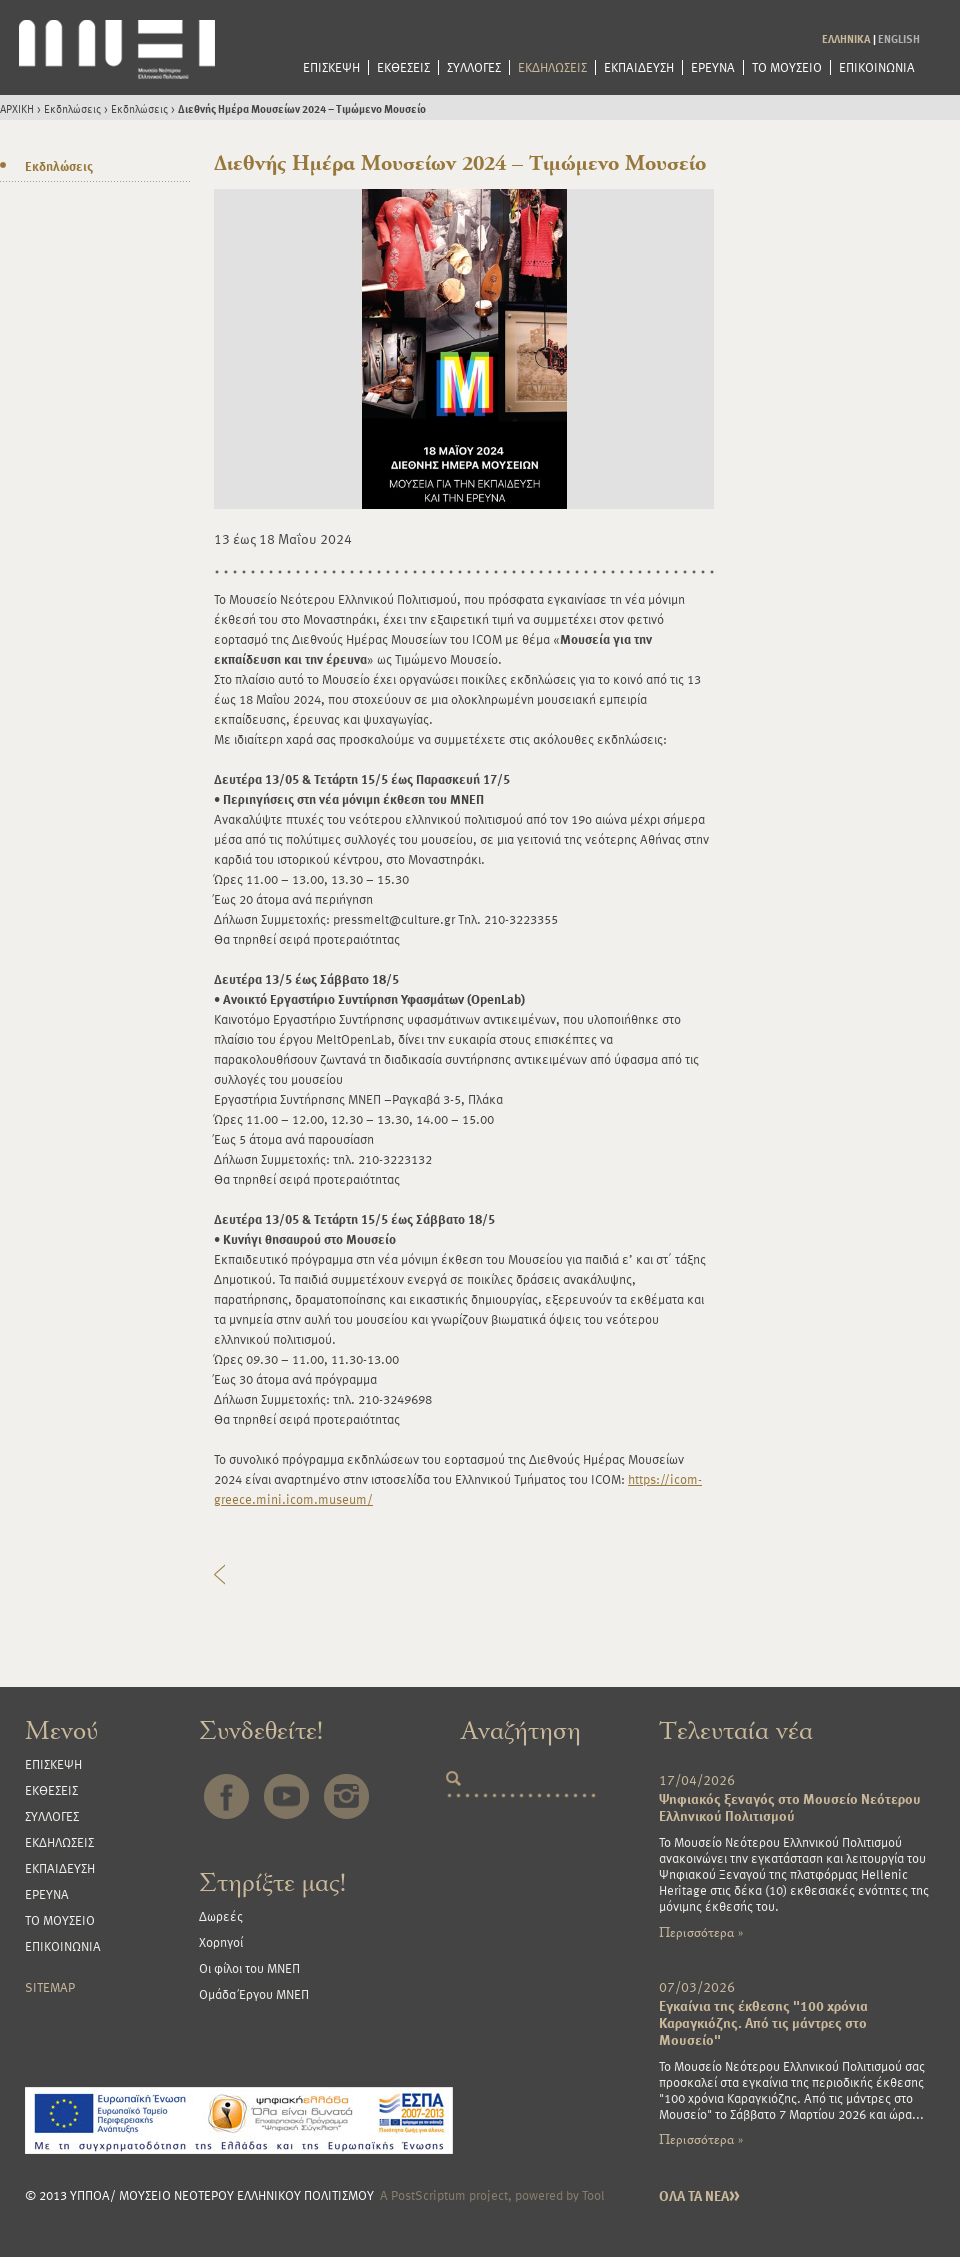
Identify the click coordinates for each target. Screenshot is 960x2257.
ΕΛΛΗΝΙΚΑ (846, 38)
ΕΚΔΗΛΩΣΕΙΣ (552, 67)
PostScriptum (428, 2195)
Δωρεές (221, 1916)
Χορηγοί (221, 1942)
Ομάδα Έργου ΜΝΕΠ (254, 1994)
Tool (593, 2195)
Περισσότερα (701, 1932)
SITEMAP (50, 1987)
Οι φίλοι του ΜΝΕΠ (249, 1968)
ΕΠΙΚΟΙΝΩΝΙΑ (877, 67)
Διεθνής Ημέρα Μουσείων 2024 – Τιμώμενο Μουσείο (302, 108)
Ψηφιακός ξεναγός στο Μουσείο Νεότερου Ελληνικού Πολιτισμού (790, 1807)
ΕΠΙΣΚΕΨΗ (331, 67)
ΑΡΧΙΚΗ (17, 108)
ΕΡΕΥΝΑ (713, 67)
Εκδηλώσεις (72, 108)
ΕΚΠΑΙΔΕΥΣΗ (639, 67)
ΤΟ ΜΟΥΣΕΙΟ (787, 67)
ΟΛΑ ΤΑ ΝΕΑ (699, 2195)
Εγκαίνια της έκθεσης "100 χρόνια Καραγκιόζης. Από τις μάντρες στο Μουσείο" (763, 2022)
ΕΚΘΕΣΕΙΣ (403, 67)
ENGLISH (899, 38)
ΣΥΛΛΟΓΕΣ (474, 67)
